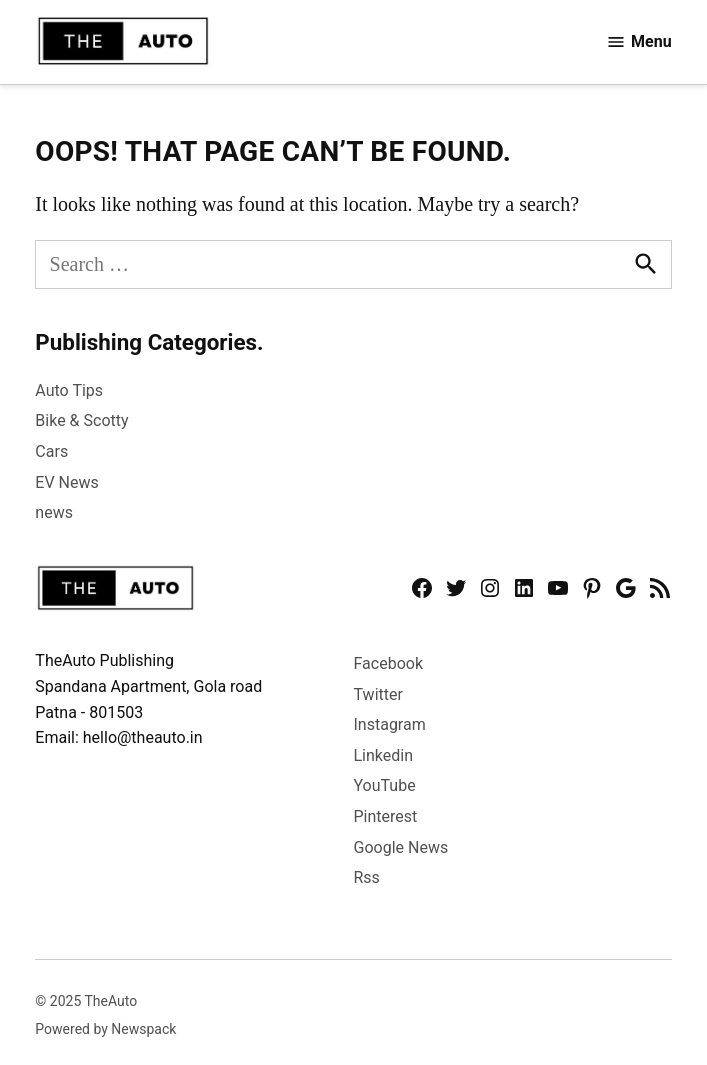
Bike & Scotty (81, 420)
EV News (66, 482)
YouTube (385, 785)
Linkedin (384, 755)
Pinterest (386, 816)
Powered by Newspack (105, 1029)
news (54, 512)
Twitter (378, 694)
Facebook (388, 663)
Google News (401, 847)
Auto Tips (69, 390)
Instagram (390, 724)
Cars (51, 451)
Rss (367, 877)
